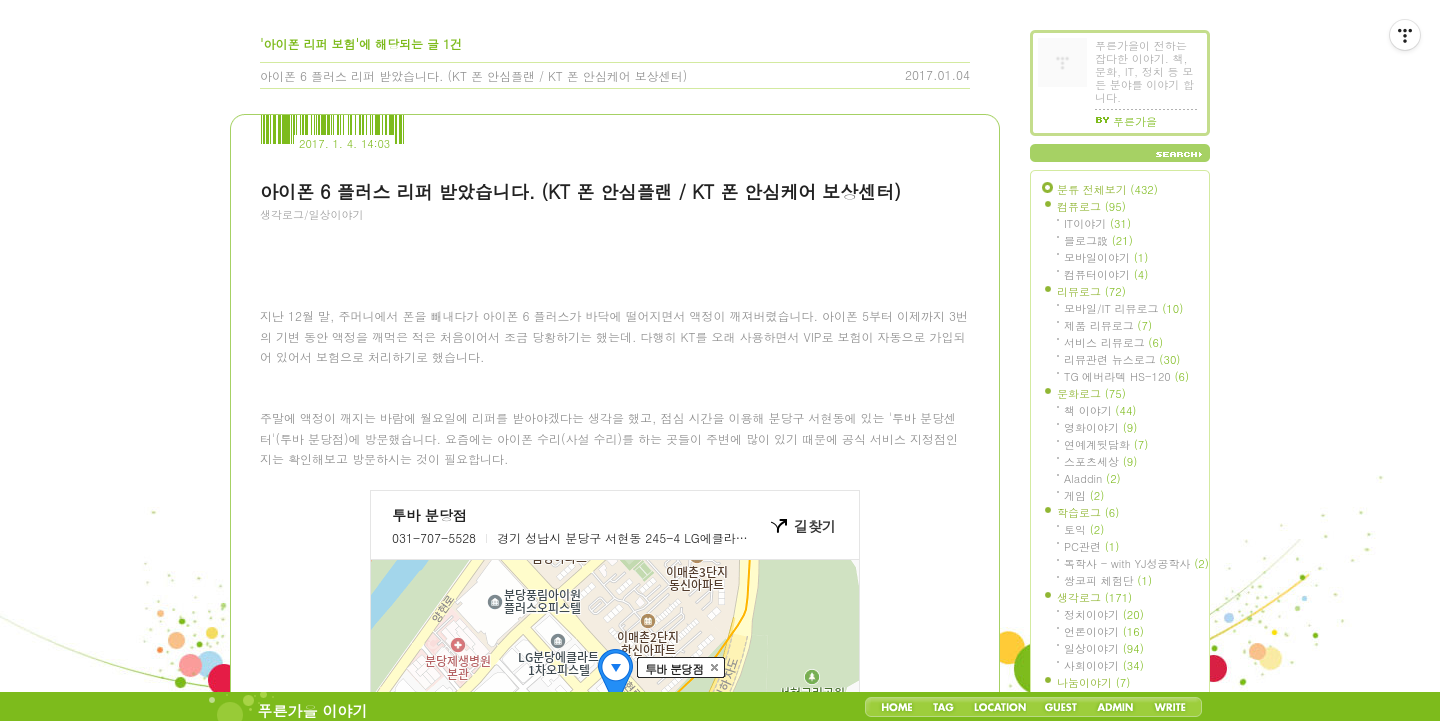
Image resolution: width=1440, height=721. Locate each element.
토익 (1084, 529)
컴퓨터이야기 (1106, 274)
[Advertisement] (410, 345)
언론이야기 (1104, 631)
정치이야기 (1104, 614)
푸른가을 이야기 (313, 710)
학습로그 (1088, 512)
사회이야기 (1104, 665)
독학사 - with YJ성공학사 (1136, 563)
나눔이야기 (1093, 682)
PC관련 (1091, 546)
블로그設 (1098, 240)
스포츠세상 (1100, 461)
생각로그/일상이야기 (312, 214)
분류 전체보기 (1107, 189)
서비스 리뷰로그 (1113, 342)
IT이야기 (1097, 223)
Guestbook (1060, 707)
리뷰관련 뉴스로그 (1122, 359)
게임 (1084, 495)
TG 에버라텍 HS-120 (1126, 376)
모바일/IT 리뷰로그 (1123, 308)
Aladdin (1092, 478)
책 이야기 (1100, 410)
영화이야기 (1100, 427)
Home (897, 707)
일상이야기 (1104, 648)
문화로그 (1091, 393)
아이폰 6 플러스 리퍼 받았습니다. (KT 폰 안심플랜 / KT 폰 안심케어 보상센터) (473, 75)
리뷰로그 (1091, 291)
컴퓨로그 (1091, 206)
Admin (1115, 707)
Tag (943, 707)
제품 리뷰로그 (1108, 325)
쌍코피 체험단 (1108, 580)
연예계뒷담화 (1106, 444)
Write (1170, 707)
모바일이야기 (1106, 257)
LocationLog (999, 707)
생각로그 (1094, 597)
